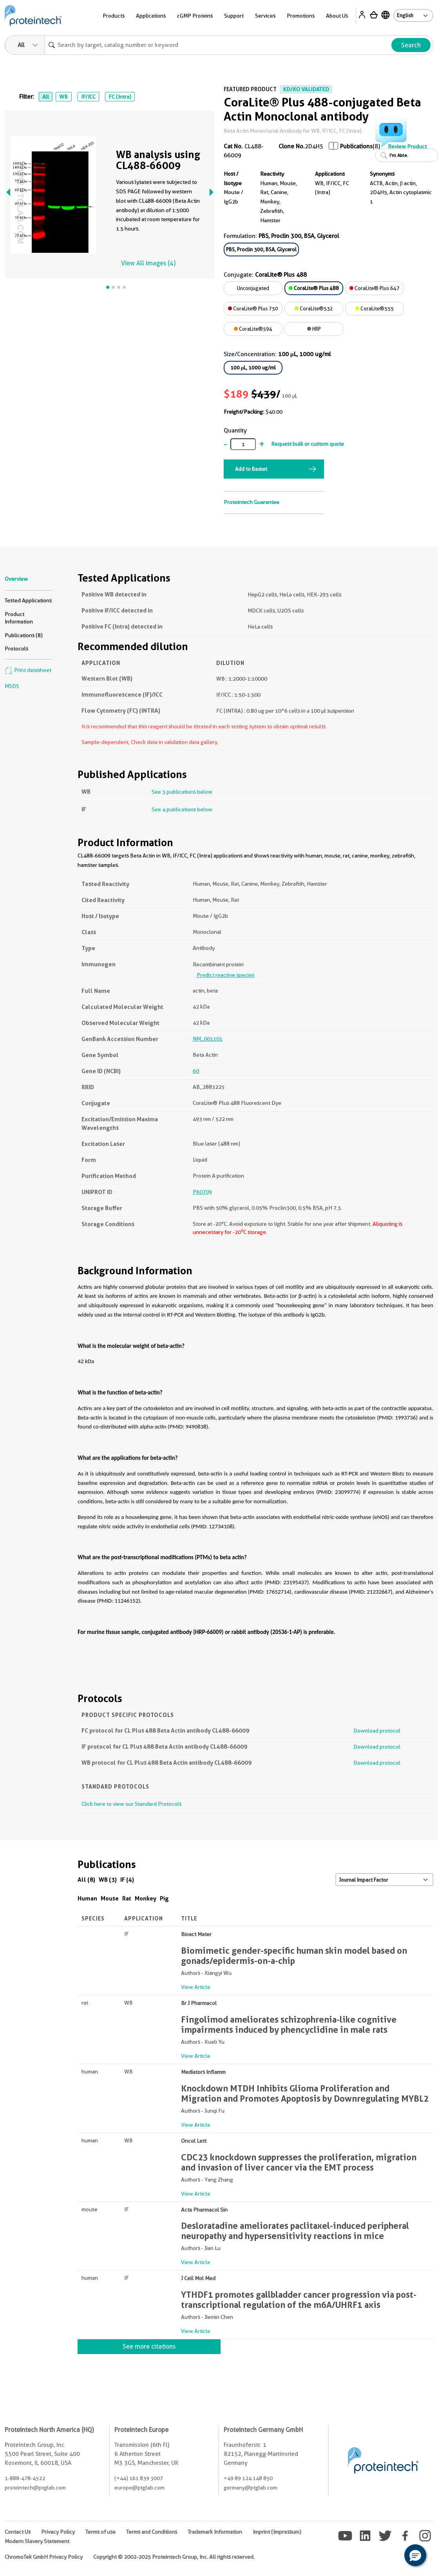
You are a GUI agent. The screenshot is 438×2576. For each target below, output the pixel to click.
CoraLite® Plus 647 (374, 288)
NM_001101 (208, 1039)
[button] (415, 2555)
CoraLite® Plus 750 (253, 308)
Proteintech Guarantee (251, 502)
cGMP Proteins (195, 16)
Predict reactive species (225, 975)
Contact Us (18, 2532)
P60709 (202, 1192)
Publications (356, 146)
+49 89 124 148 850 (248, 2478)
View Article (195, 1987)
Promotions (301, 16)
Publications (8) (24, 635)
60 (196, 1071)
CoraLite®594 (253, 329)
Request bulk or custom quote (307, 444)
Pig (164, 1898)
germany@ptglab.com (250, 2487)
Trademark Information (215, 2532)
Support (234, 16)
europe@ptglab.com (139, 2487)
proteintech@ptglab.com (35, 2487)
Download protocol (376, 1731)
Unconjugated (253, 288)
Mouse (110, 1898)
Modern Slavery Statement (37, 2541)
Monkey (145, 1898)
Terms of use (100, 2532)
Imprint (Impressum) (277, 2532)
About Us (337, 16)
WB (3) (108, 1879)
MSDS (12, 686)
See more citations (149, 2346)
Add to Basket (251, 469)
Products (114, 16)
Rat (126, 1898)
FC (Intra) (120, 97)
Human (87, 1898)
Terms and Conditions (151, 2532)
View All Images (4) (148, 263)
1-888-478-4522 (25, 2478)
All (45, 97)
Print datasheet (28, 670)
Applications (151, 16)
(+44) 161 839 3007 (138, 2478)
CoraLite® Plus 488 (314, 288)
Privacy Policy (58, 2532)
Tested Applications (28, 600)
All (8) (86, 1879)
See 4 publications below (182, 809)
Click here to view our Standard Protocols (131, 1804)
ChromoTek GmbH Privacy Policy (44, 2557)
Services (265, 16)
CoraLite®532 (314, 308)
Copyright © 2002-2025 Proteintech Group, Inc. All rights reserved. (174, 2557)
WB (63, 97)
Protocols (16, 648)
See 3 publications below (182, 792)
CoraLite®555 (374, 308)
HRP (314, 329)
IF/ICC (88, 97)
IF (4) (127, 1879)
